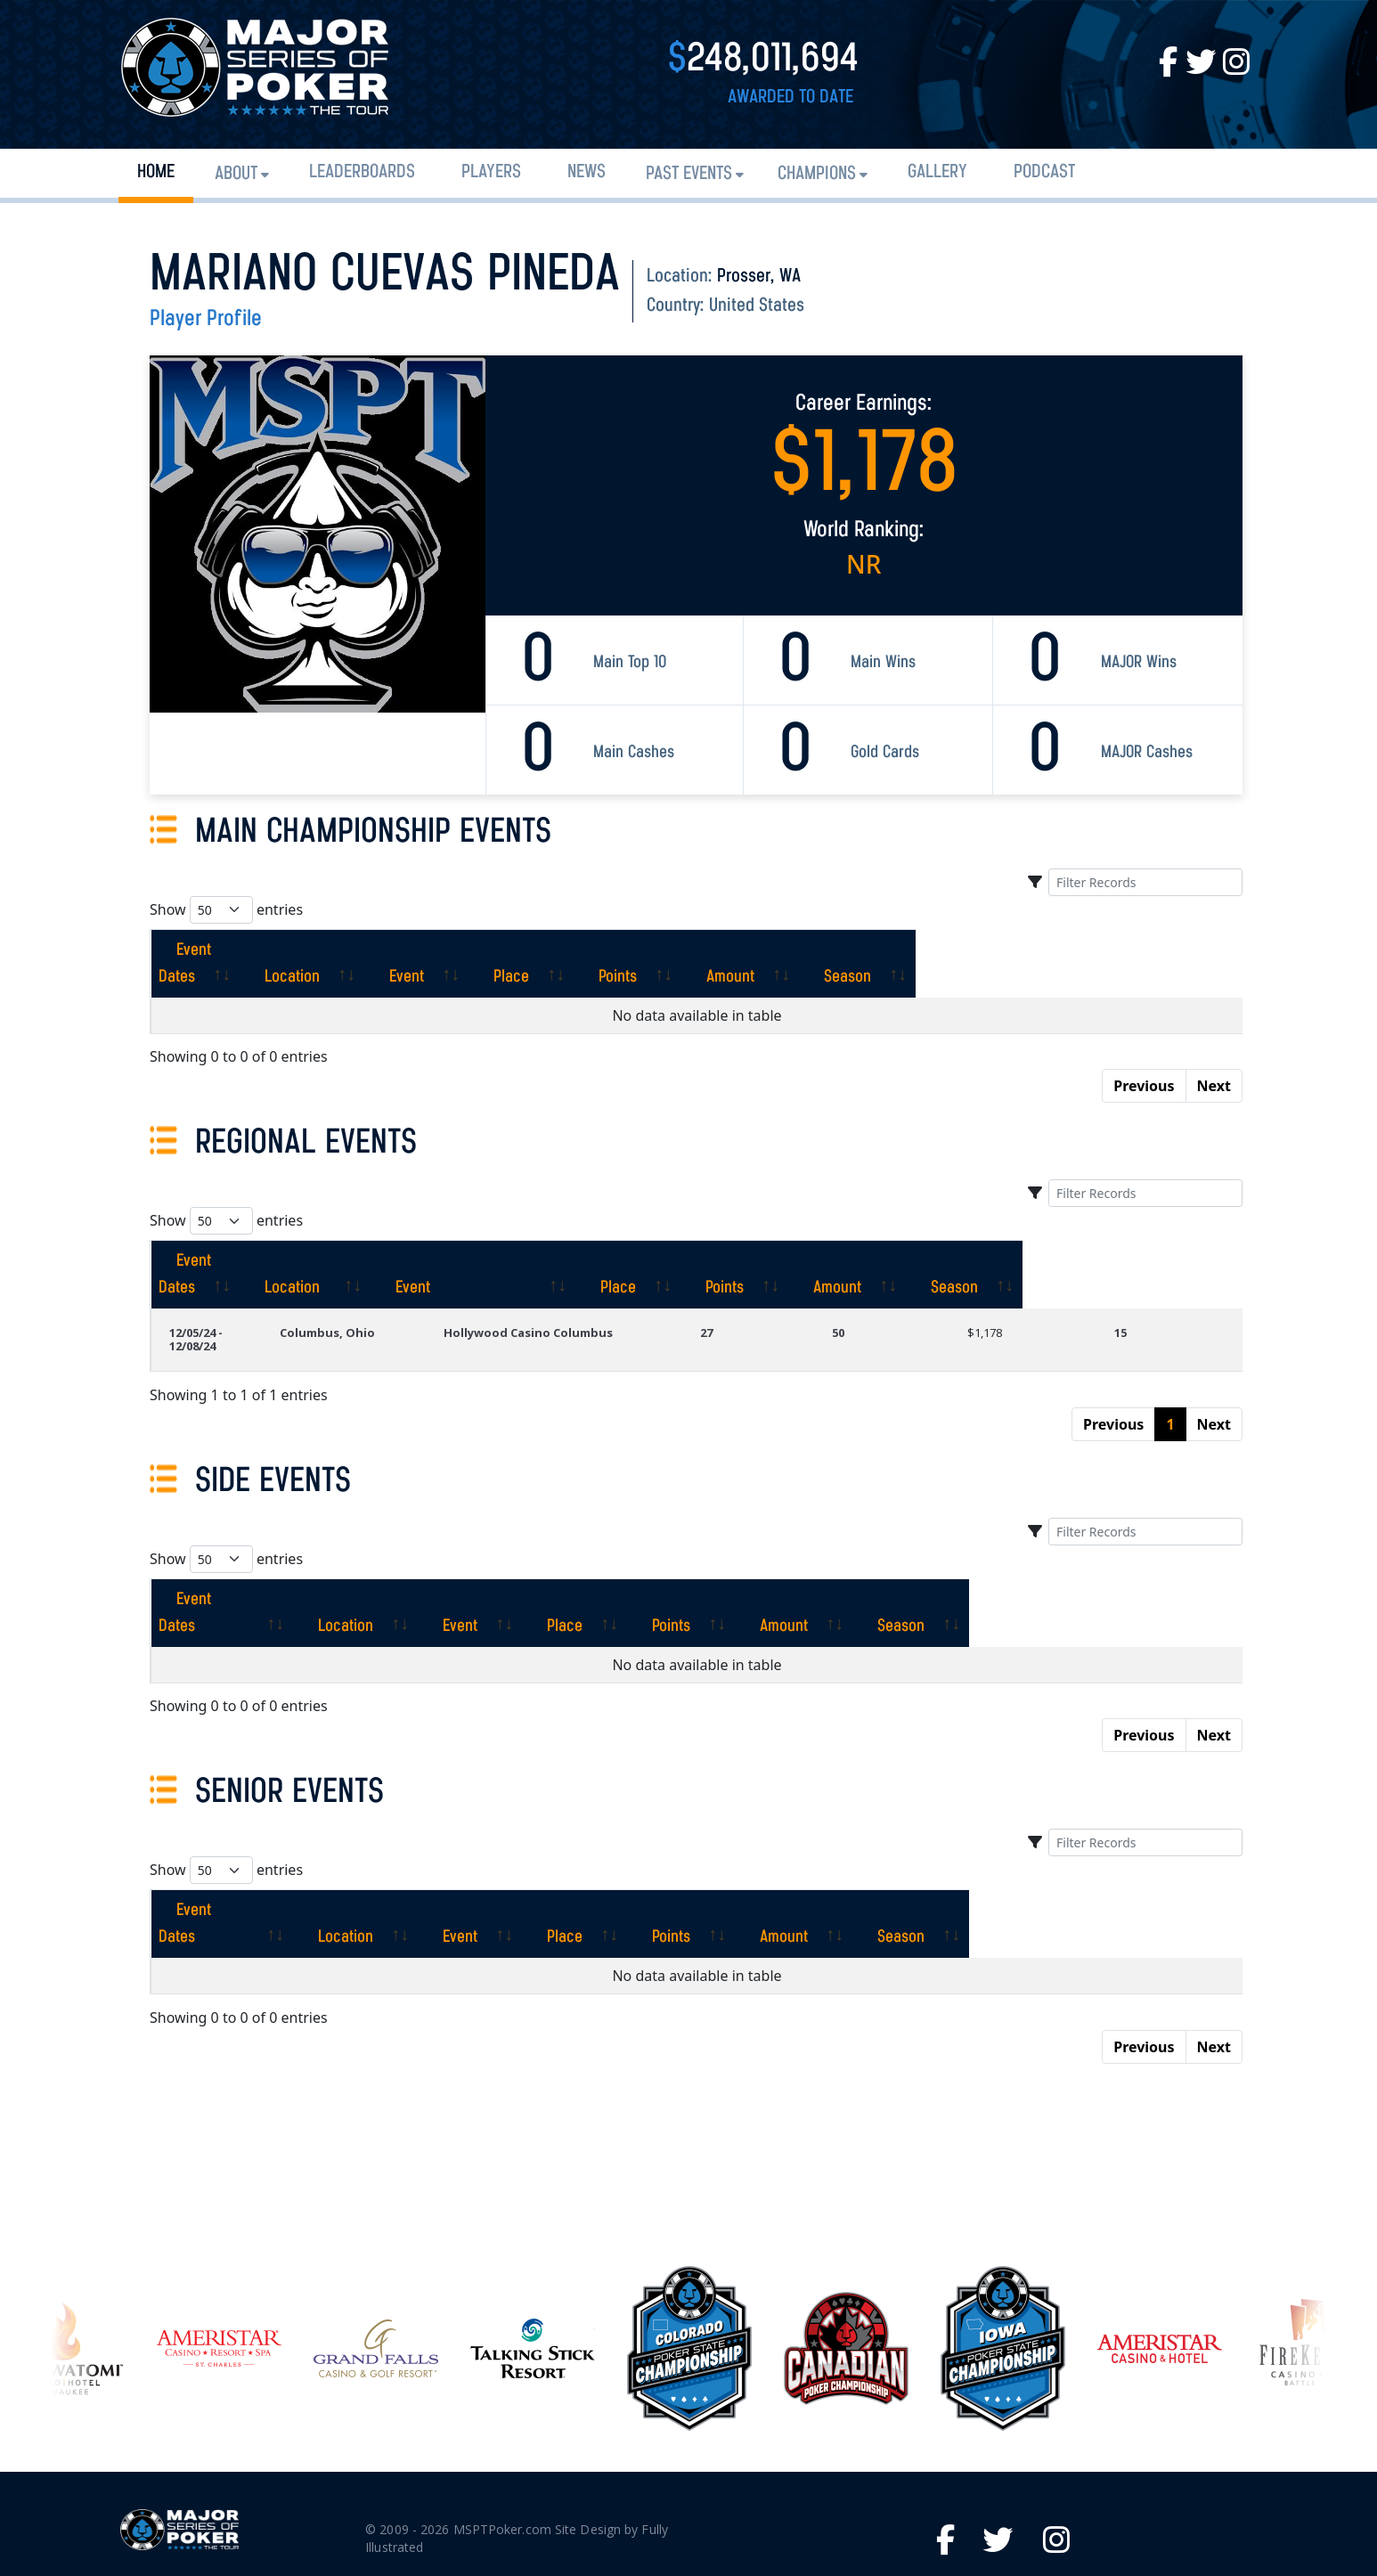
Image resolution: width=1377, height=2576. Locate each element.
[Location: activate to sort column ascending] (426, 950)
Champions (817, 174)
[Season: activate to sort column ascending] (1165, 950)
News (586, 172)
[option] (689, 2228)
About (236, 174)
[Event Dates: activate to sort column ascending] (247, 950)
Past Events (689, 174)
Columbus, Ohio (401, 1279)
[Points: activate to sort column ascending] (859, 950)
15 (1139, 1279)
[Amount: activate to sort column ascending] (1009, 950)
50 (893, 1279)
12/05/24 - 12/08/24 (220, 1279)
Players (491, 172)
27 (779, 1279)
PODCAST (1044, 172)
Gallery (937, 172)
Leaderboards (362, 172)
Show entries (226, 910)
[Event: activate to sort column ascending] (578, 950)
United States (756, 306)
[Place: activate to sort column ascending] (718, 950)
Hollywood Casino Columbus (599, 1279)
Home (156, 172)
